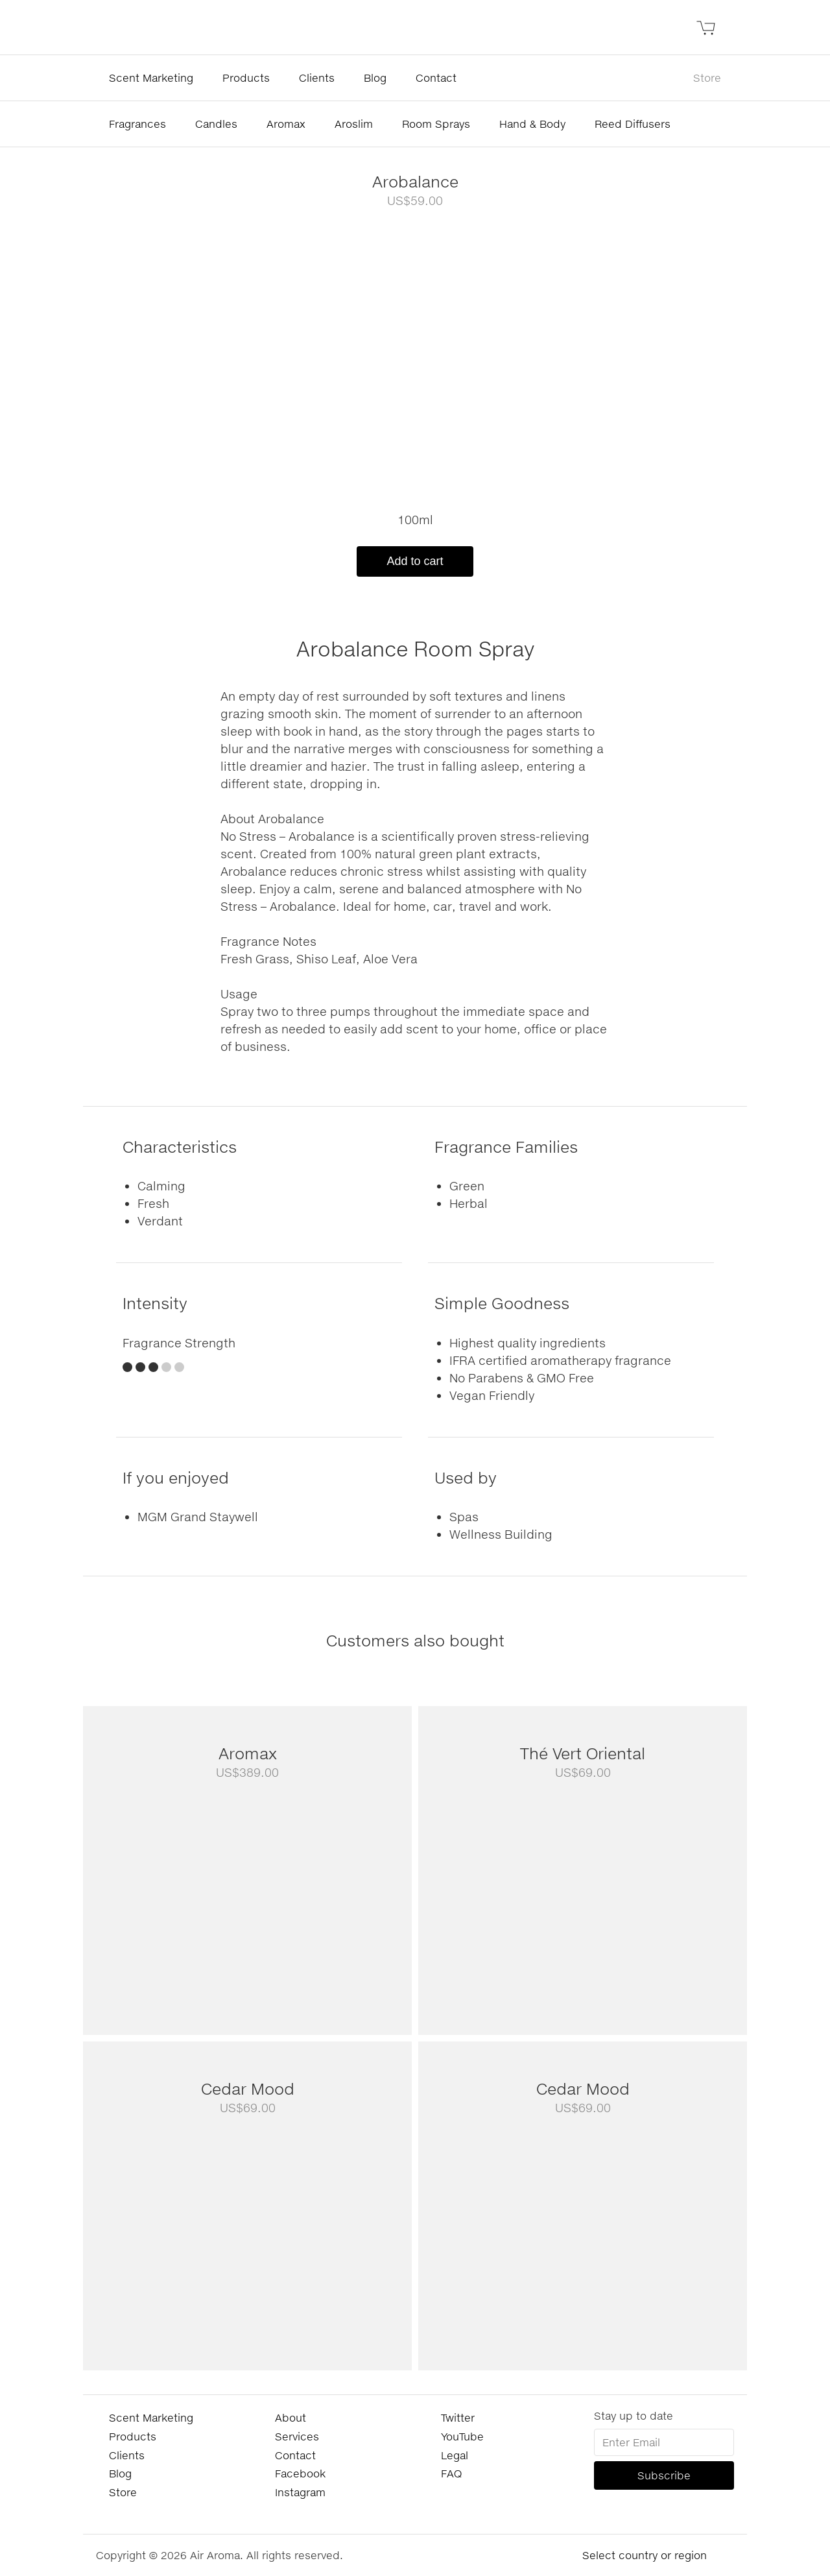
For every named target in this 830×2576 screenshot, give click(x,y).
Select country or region (644, 2555)
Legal (454, 2455)
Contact (436, 77)
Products (246, 77)
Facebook (300, 2473)
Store (707, 77)
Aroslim (354, 123)
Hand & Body (532, 123)
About (290, 2417)
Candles (216, 123)
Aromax (286, 123)
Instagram (300, 2492)
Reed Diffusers (632, 123)
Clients (317, 77)
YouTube (462, 2436)
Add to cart (414, 561)
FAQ (451, 2473)
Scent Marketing (151, 77)
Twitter (458, 2417)
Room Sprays (436, 123)
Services (297, 2436)
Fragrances (137, 123)
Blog (375, 77)
